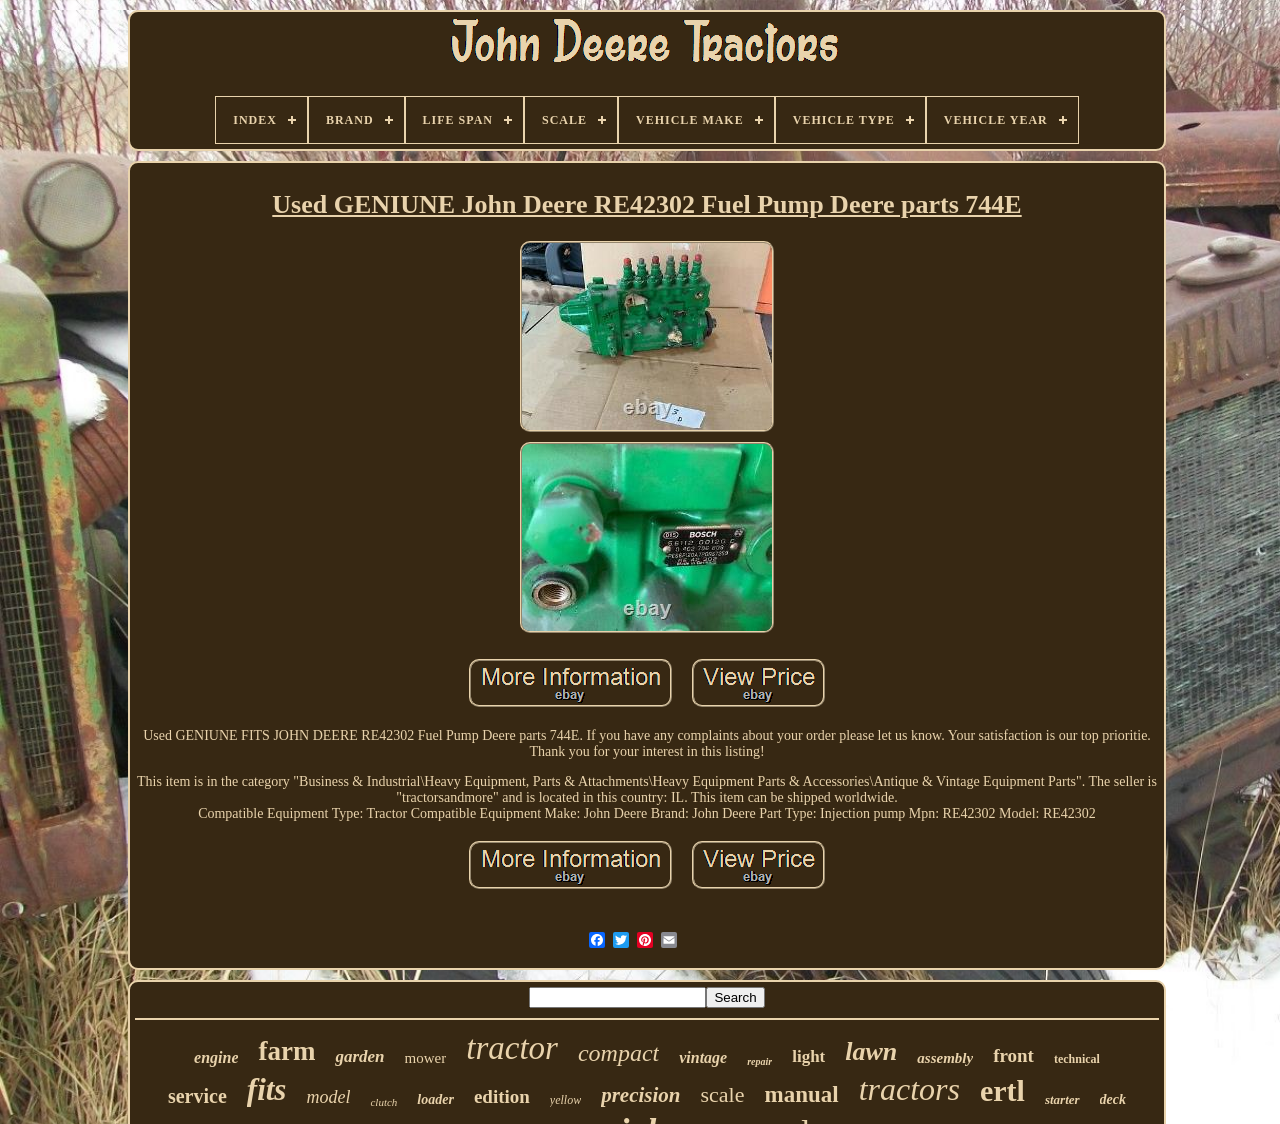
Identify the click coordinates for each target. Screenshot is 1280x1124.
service (197, 1096)
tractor (512, 1048)
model (328, 1097)
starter (1062, 1099)
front (1013, 1055)
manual (801, 1094)
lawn (871, 1051)
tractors (909, 1089)
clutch (383, 1102)
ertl (1002, 1090)
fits (267, 1089)
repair (759, 1061)
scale (723, 1094)
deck (1113, 1099)
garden (359, 1056)
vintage (703, 1057)
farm (286, 1051)
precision (640, 1095)
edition (502, 1096)
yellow (565, 1100)
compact (618, 1053)
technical (1077, 1059)
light (808, 1056)
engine (216, 1057)
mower (426, 1058)
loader (435, 1099)
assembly (945, 1058)
